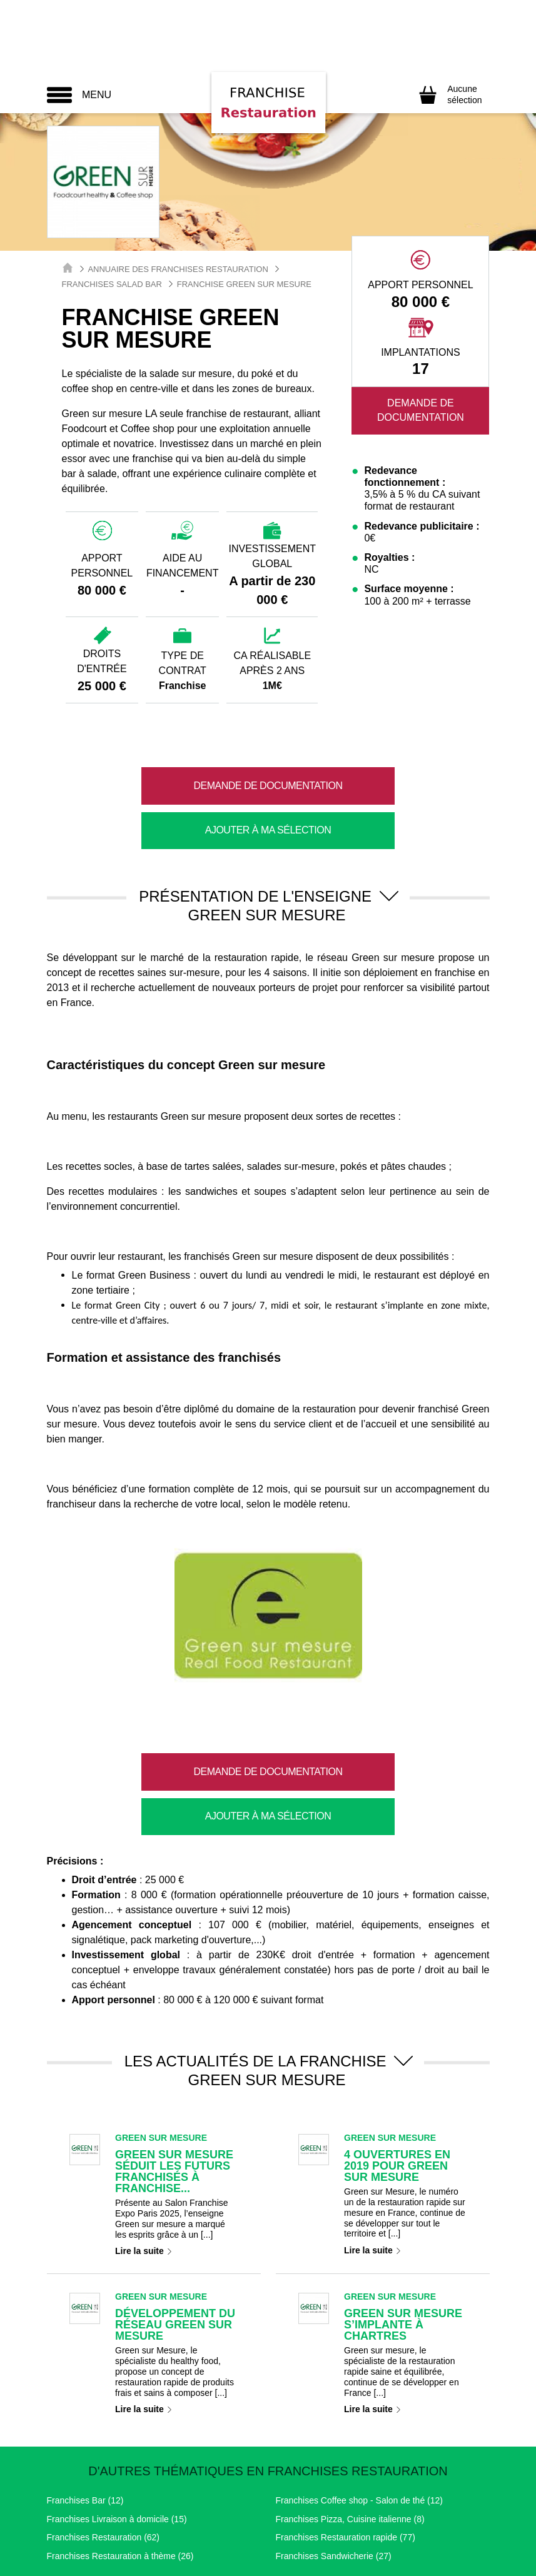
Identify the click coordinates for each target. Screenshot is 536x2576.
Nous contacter (332, 2506)
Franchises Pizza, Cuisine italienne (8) (350, 2430)
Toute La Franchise (177, 2561)
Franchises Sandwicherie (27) (334, 2467)
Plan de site (460, 2506)
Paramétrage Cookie (173, 2506)
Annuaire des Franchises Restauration (178, 269)
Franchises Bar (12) (85, 2411)
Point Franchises (277, 2561)
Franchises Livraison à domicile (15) (117, 2430)
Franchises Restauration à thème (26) (120, 2467)
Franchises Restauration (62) (103, 2448)
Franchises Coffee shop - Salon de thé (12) (359, 2411)
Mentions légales (85, 2506)
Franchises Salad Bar (112, 284)
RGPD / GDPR (259, 2506)
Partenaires (400, 2506)
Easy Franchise (368, 2561)
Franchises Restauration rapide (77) (345, 2448)
